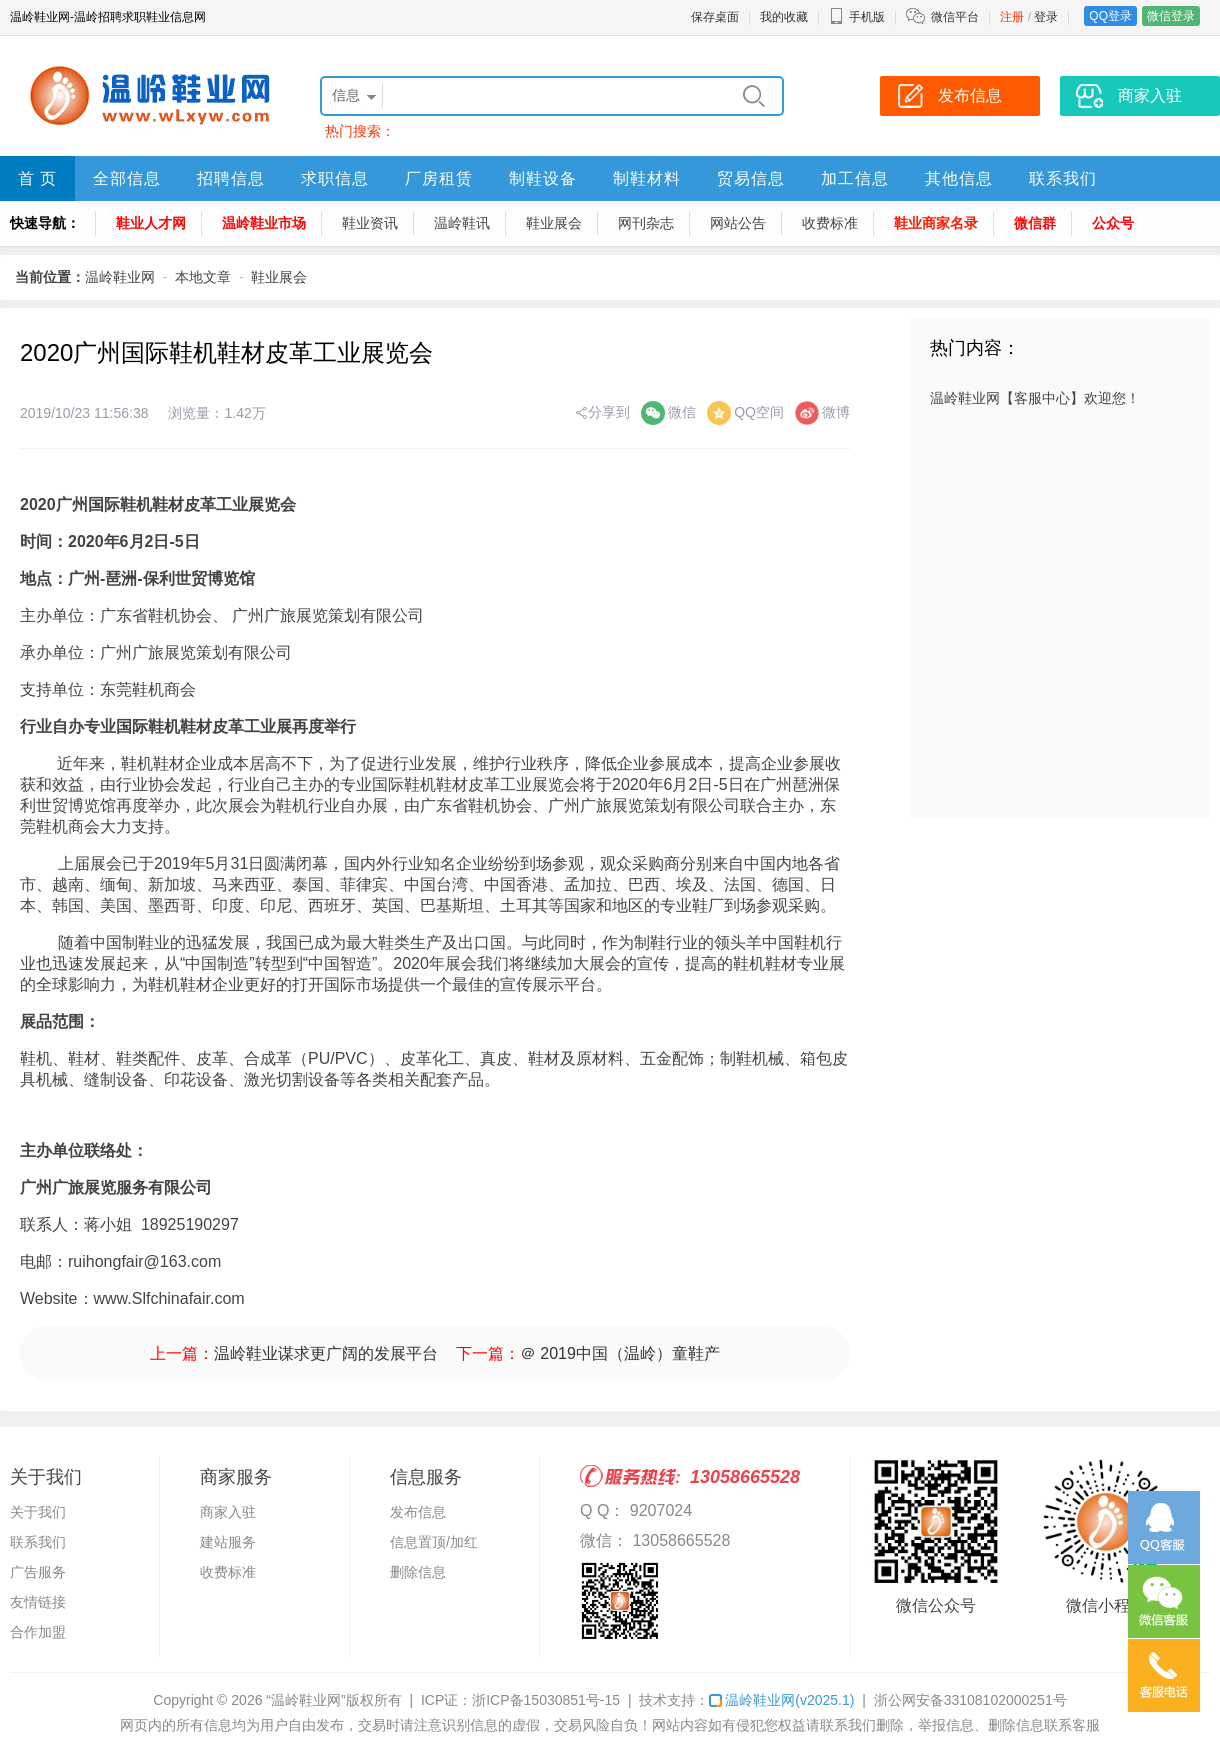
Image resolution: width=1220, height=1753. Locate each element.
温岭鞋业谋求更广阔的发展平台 (326, 1353)
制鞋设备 (543, 178)
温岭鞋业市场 (264, 223)
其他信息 (959, 178)
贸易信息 (751, 178)
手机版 (857, 17)
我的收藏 (784, 17)
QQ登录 (1110, 16)
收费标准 (830, 223)
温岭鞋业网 (120, 277)
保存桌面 (715, 17)
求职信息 (335, 178)
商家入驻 (228, 1512)
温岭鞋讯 (462, 223)
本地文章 (203, 277)
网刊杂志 (646, 223)
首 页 (37, 178)
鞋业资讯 (370, 223)
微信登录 (1171, 16)
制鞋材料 (647, 178)
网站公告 (738, 223)
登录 (1046, 17)
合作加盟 (38, 1632)
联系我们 (1063, 178)
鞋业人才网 (151, 223)
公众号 (1113, 223)
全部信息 (127, 178)
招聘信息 (231, 178)
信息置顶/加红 (434, 1542)
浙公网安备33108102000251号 (970, 1700)
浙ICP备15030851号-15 (546, 1700)
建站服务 (228, 1542)
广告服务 (38, 1572)
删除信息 (418, 1572)
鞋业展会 (554, 223)
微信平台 (955, 17)
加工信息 (855, 178)
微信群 (1035, 223)
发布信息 (418, 1512)
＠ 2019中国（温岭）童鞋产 (620, 1353)
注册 (1012, 17)
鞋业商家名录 (936, 223)
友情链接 (38, 1602)
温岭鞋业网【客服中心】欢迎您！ (1035, 398)
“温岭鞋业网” (305, 1700)
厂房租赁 (439, 178)
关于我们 (38, 1512)
